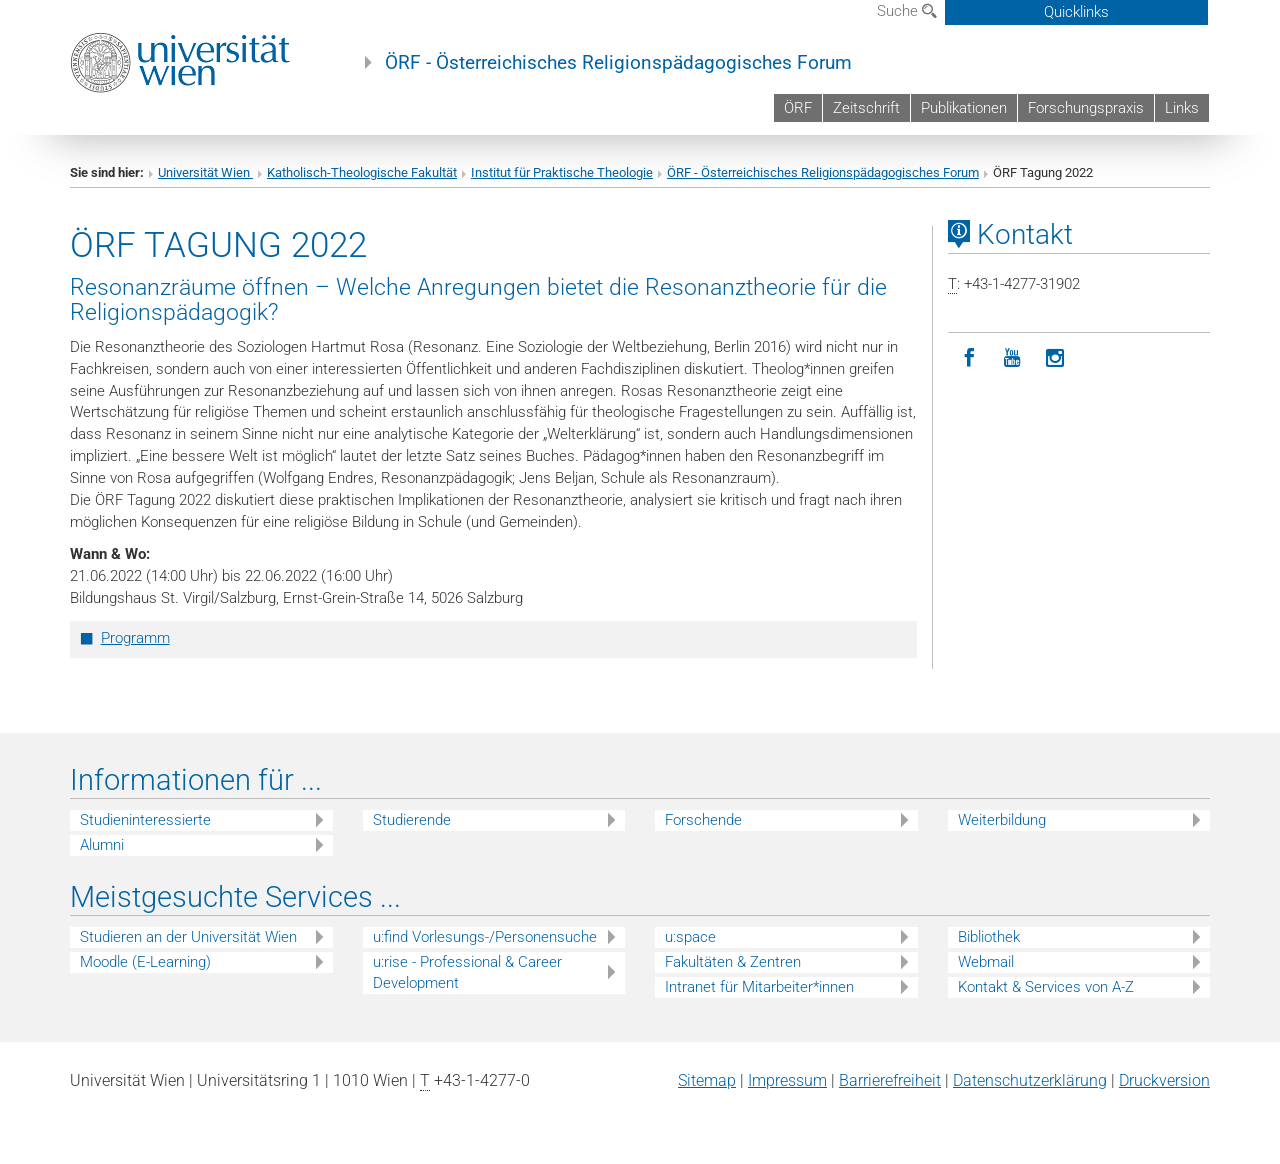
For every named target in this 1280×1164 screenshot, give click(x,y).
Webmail (986, 962)
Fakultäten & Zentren (733, 962)
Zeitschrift (866, 108)
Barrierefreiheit (890, 1080)
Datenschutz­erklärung (1030, 1080)
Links (1182, 108)
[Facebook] (969, 358)
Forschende (703, 820)
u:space (690, 937)
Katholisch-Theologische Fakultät (362, 172)
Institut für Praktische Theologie (562, 172)
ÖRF (798, 108)
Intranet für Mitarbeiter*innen (759, 987)
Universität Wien (205, 172)
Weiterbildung (1002, 820)
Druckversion (1164, 1080)
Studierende (412, 820)
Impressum (787, 1080)
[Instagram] (1055, 358)
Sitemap (707, 1080)
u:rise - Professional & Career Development (467, 972)
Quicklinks (1076, 12)
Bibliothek (989, 937)
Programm (135, 638)
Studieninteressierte (145, 820)
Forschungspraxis (1086, 108)
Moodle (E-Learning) (145, 962)
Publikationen (964, 108)
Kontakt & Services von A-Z (1046, 987)
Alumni (102, 845)
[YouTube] (1012, 358)
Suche (907, 11)
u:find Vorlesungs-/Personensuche (485, 937)
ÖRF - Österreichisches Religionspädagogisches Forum (618, 63)
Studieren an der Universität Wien (188, 937)
